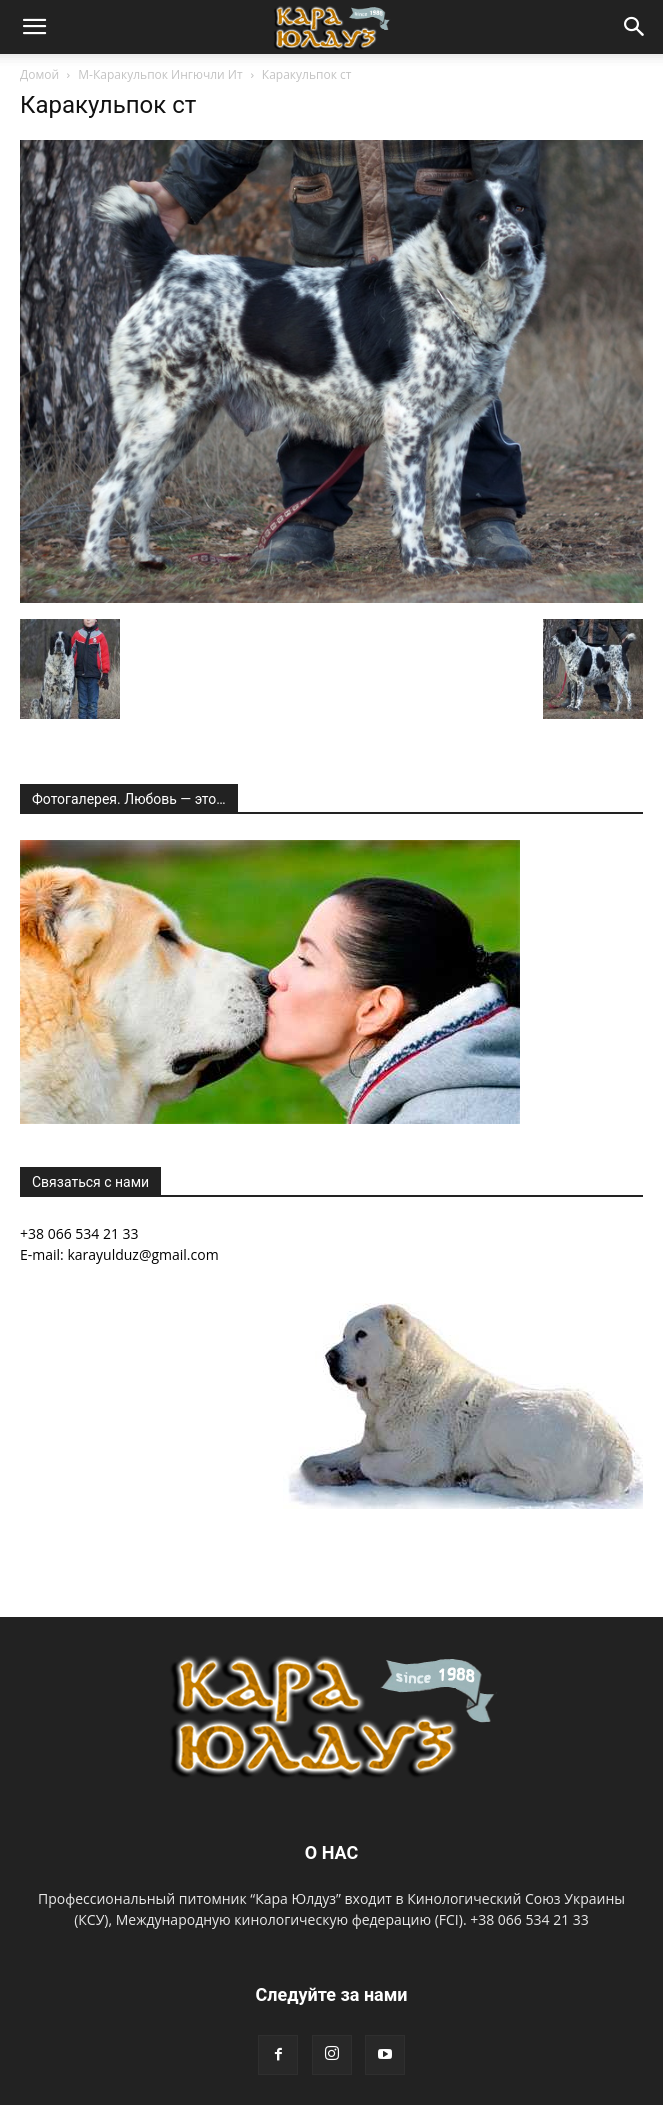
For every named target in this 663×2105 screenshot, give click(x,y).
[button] (34, 27)
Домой (39, 74)
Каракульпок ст (108, 105)
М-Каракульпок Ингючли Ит (160, 74)
